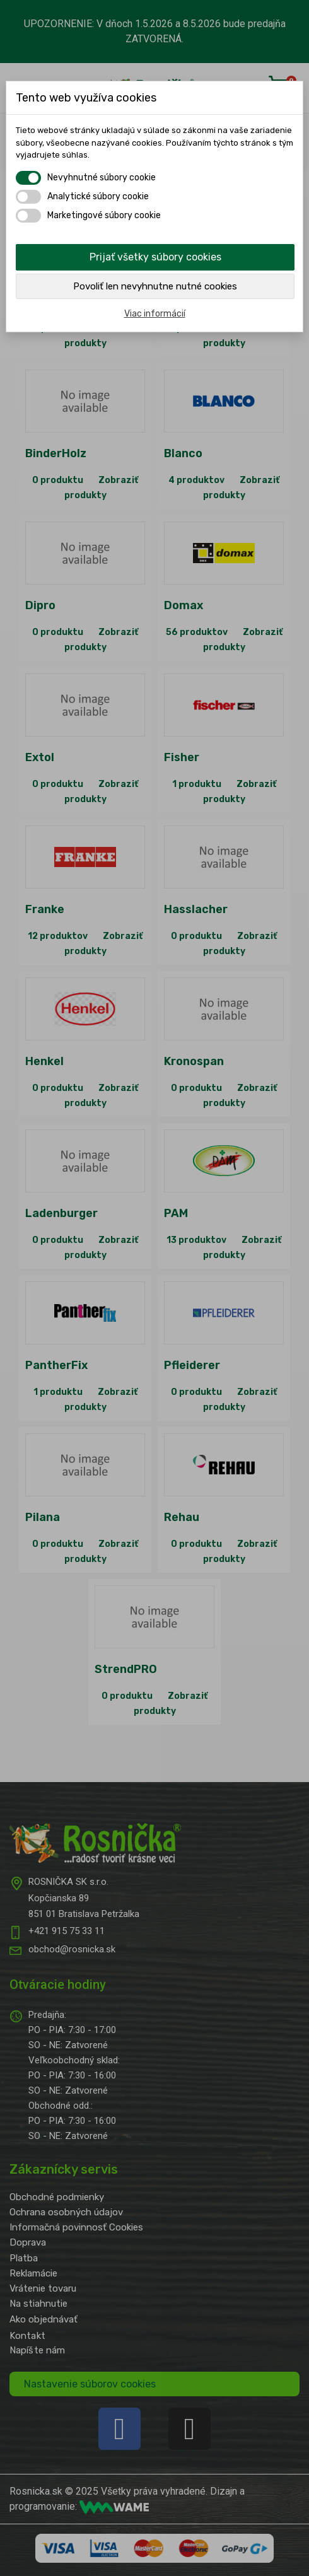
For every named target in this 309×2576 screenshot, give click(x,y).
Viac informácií (154, 313)
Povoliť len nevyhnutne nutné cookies (155, 286)
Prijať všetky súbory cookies (155, 257)
